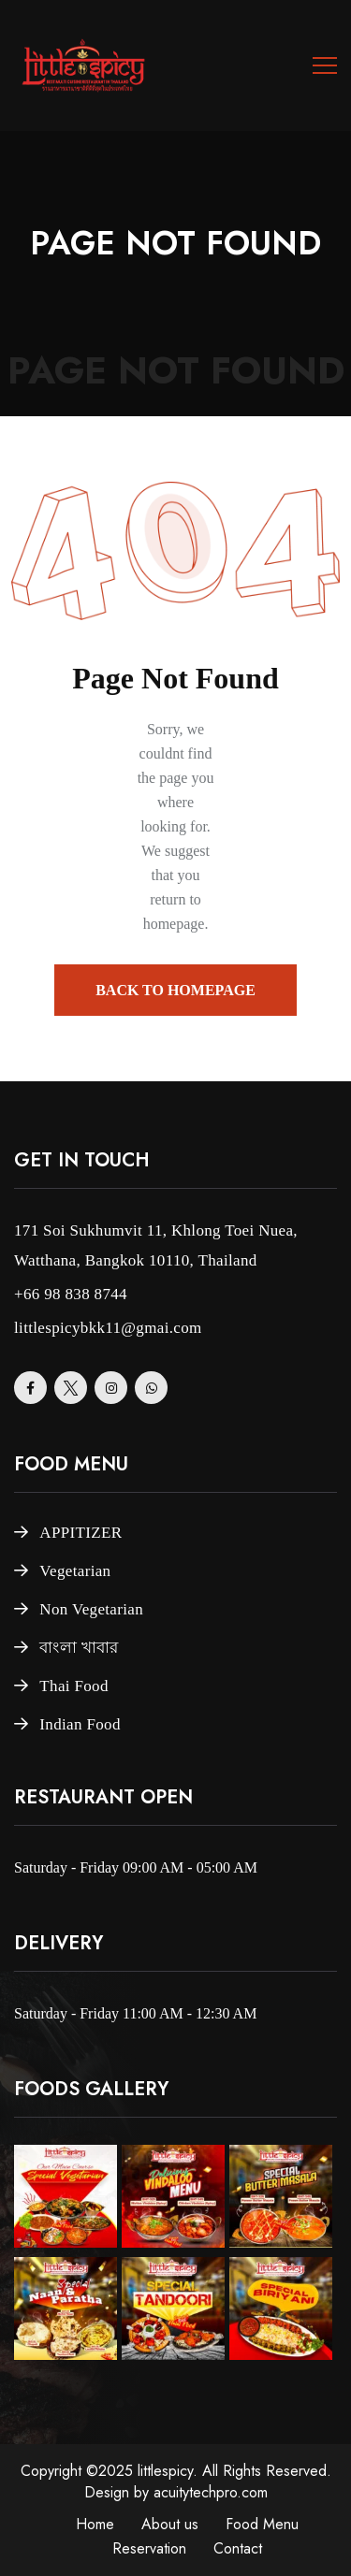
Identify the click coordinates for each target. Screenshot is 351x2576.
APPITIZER (80, 1532)
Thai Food (73, 1686)
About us (169, 2524)
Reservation (149, 2548)
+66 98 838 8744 (70, 1294)
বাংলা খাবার (78, 1648)
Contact (237, 2548)
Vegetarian (74, 1571)
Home (95, 2524)
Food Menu (262, 2524)
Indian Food (79, 1724)
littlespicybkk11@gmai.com (108, 1328)
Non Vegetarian (91, 1609)
